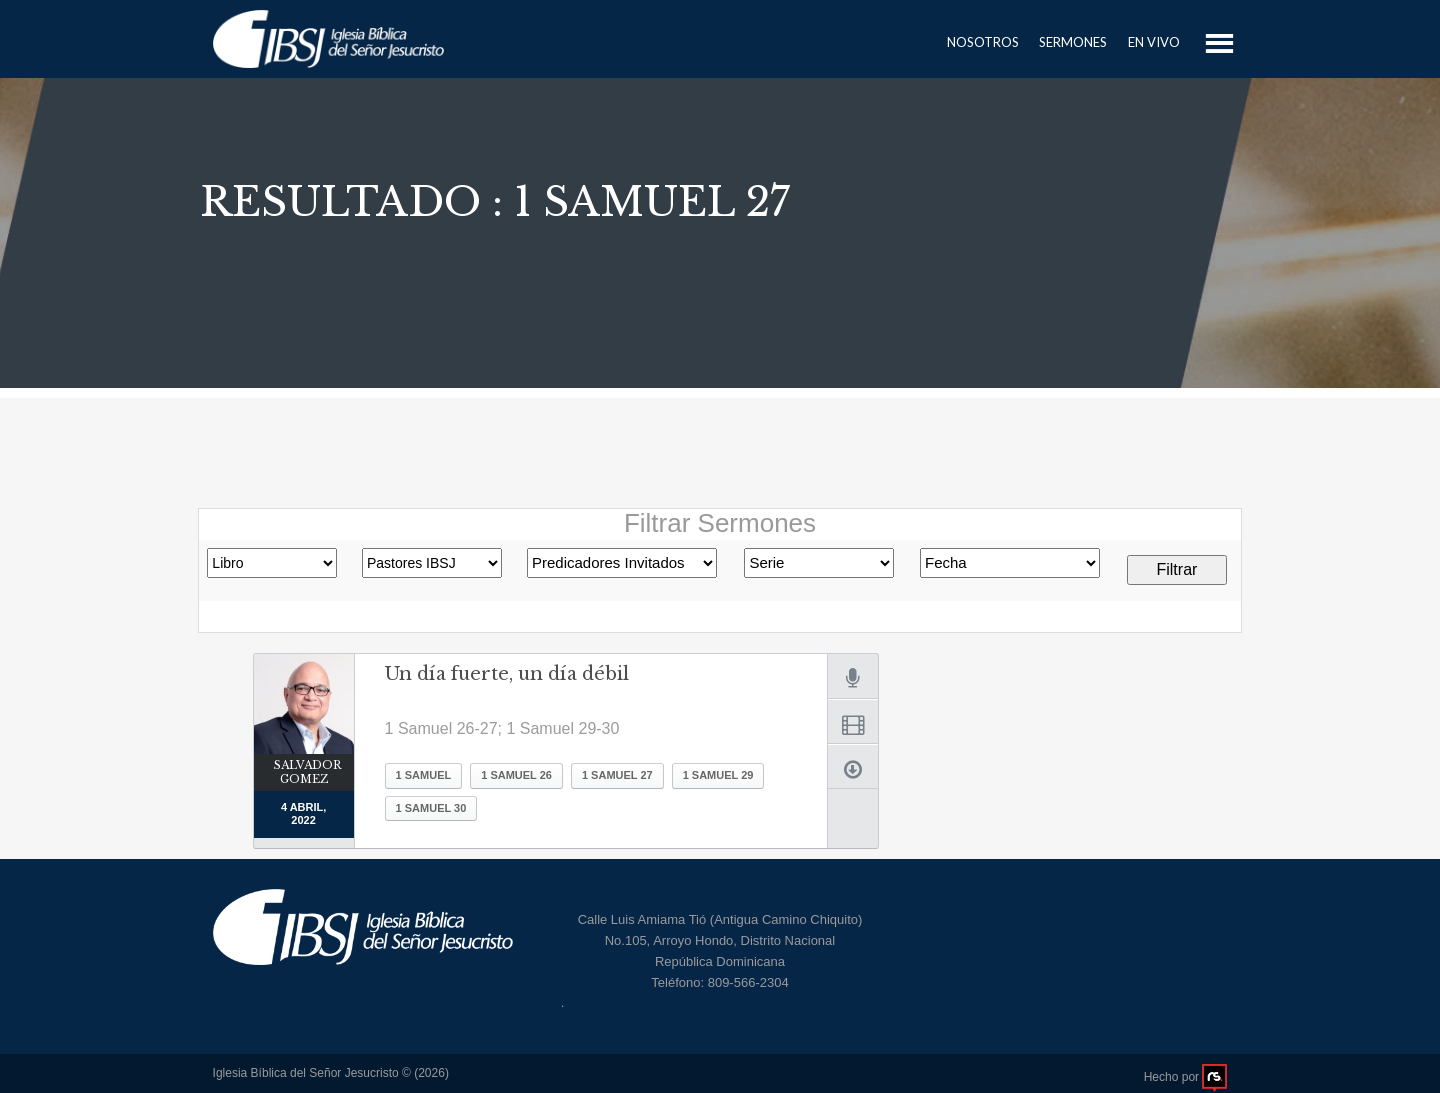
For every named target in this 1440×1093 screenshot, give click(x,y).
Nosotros (983, 42)
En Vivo (1154, 42)
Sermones (1073, 42)
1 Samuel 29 (718, 775)
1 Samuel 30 (431, 808)
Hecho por (1186, 1077)
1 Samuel (424, 775)
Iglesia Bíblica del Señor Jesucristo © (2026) (331, 1073)
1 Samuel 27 (617, 775)
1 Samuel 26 (516, 775)
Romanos (819, 563)
